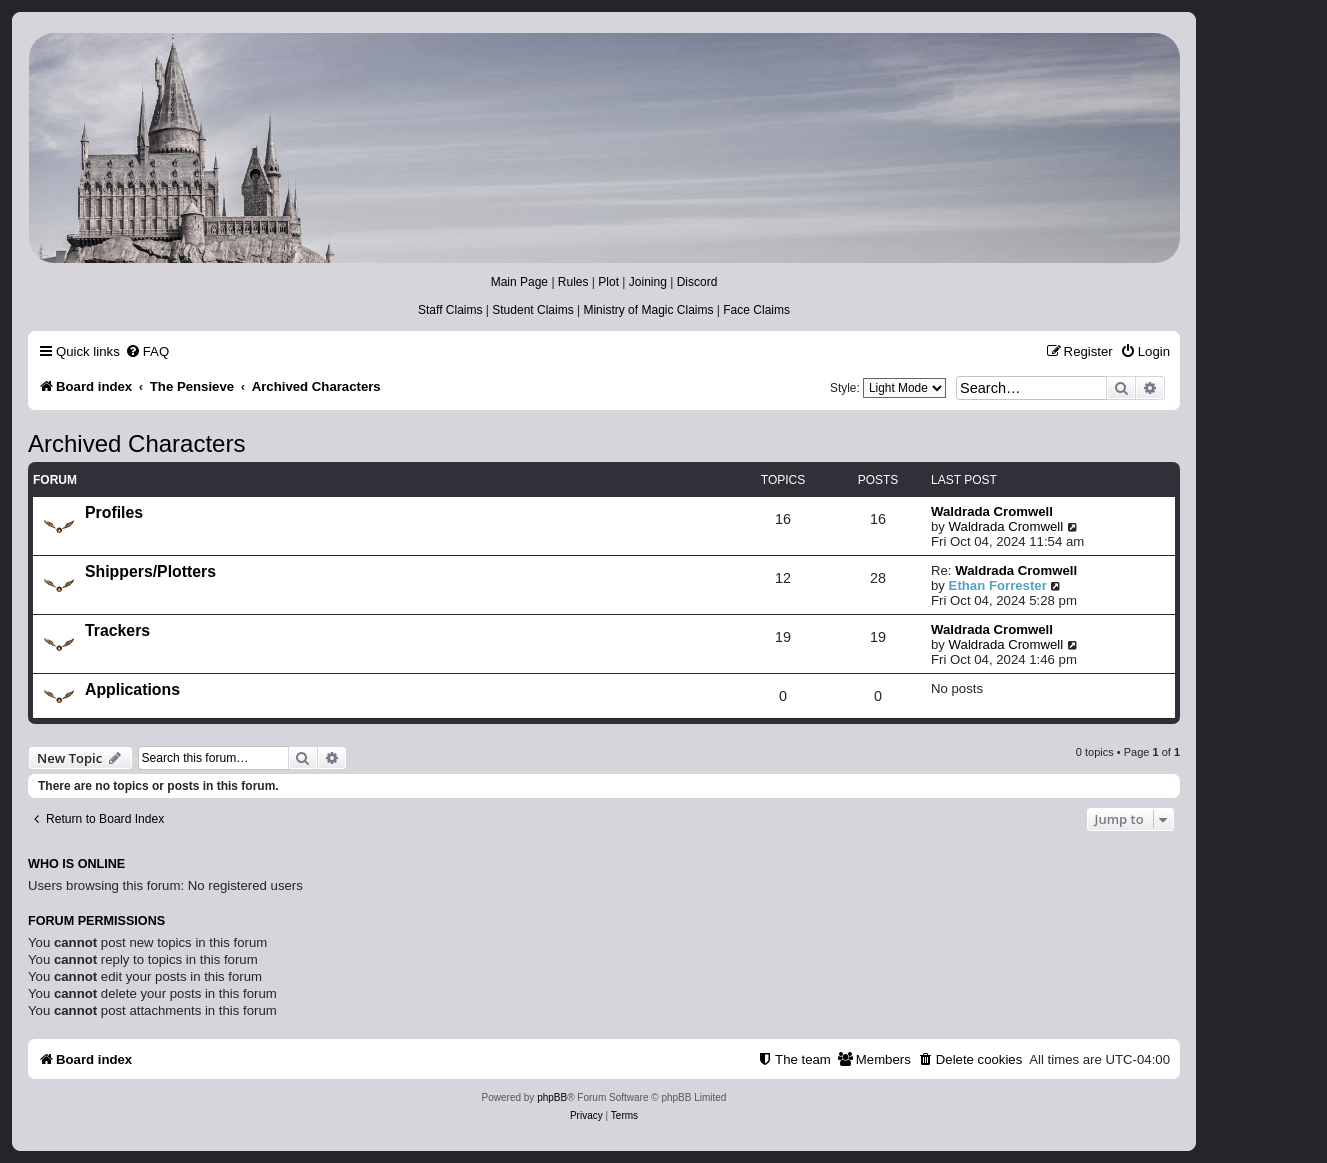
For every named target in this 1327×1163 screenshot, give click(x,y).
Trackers (117, 630)
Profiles (114, 512)
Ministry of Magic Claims (648, 310)
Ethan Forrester (998, 585)
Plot (608, 282)
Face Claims (756, 310)
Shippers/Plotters (150, 571)
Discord (697, 282)
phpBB (552, 1097)
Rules (573, 282)
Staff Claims (450, 310)
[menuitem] (147, 351)
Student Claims (532, 310)
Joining (648, 282)
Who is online (76, 864)
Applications (132, 689)
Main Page (519, 282)
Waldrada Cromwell (992, 511)
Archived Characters (136, 443)
